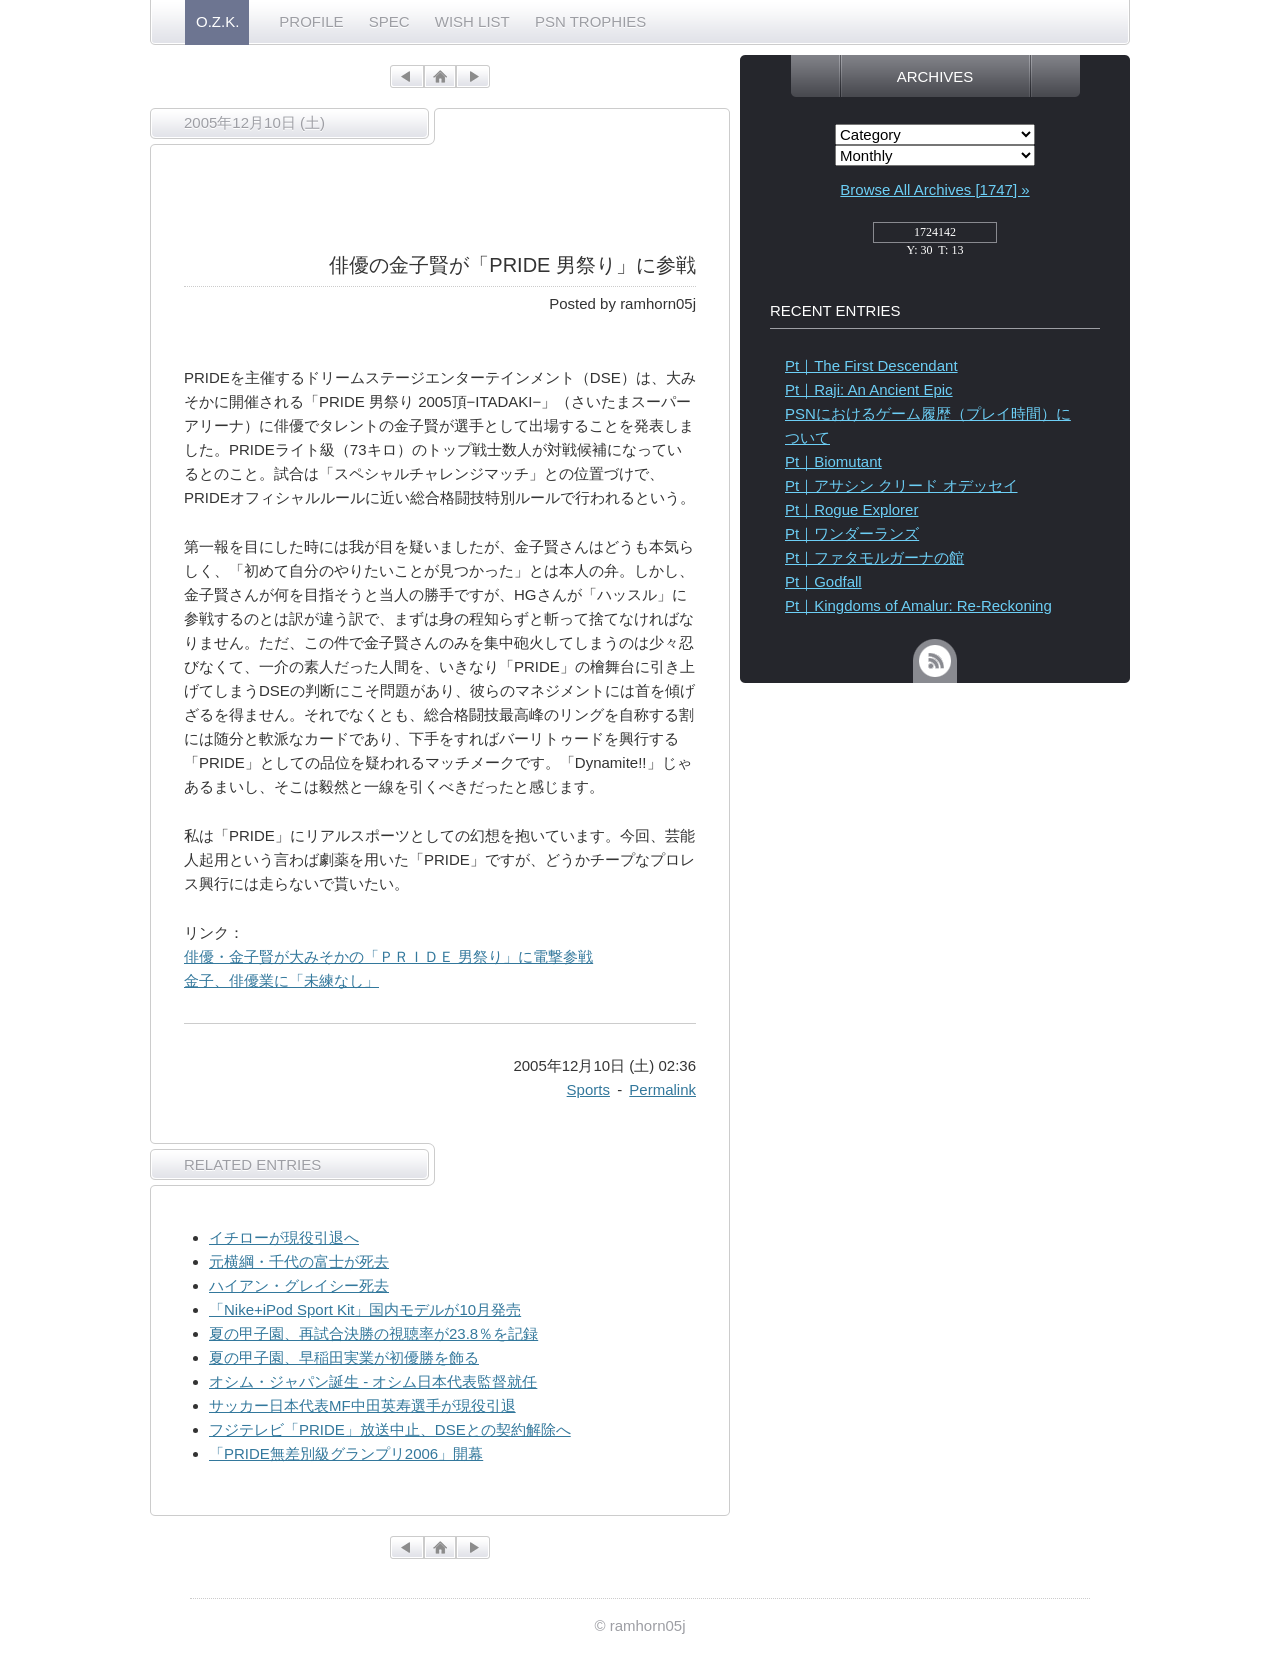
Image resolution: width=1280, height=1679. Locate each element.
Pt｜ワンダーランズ (852, 533)
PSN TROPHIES (590, 21)
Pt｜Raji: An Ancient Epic (869, 389)
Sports (588, 1089)
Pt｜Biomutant (833, 461)
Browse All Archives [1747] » (934, 189)
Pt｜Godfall (823, 581)
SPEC (389, 21)
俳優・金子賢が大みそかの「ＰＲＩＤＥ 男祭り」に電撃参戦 (388, 956)
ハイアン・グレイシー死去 (299, 1285)
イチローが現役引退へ (284, 1237)
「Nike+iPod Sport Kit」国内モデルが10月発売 (365, 1309)
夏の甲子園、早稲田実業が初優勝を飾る (344, 1357)
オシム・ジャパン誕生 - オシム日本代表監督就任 (373, 1381)
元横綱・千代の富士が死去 (299, 1261)
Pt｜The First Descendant (871, 365)
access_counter (935, 238)
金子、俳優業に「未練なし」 (281, 980)
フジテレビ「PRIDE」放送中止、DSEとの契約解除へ (390, 1429)
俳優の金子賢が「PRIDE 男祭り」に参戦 (512, 265)
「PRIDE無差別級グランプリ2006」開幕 (346, 1453)
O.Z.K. (217, 21)
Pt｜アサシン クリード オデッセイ (901, 485)
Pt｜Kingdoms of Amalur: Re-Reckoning (918, 605)
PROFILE (311, 21)
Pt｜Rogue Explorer (851, 509)
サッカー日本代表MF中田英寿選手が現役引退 (362, 1405)
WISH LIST (472, 21)
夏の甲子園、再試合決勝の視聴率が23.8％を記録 (373, 1333)
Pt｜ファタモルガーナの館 (874, 557)
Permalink (662, 1089)
